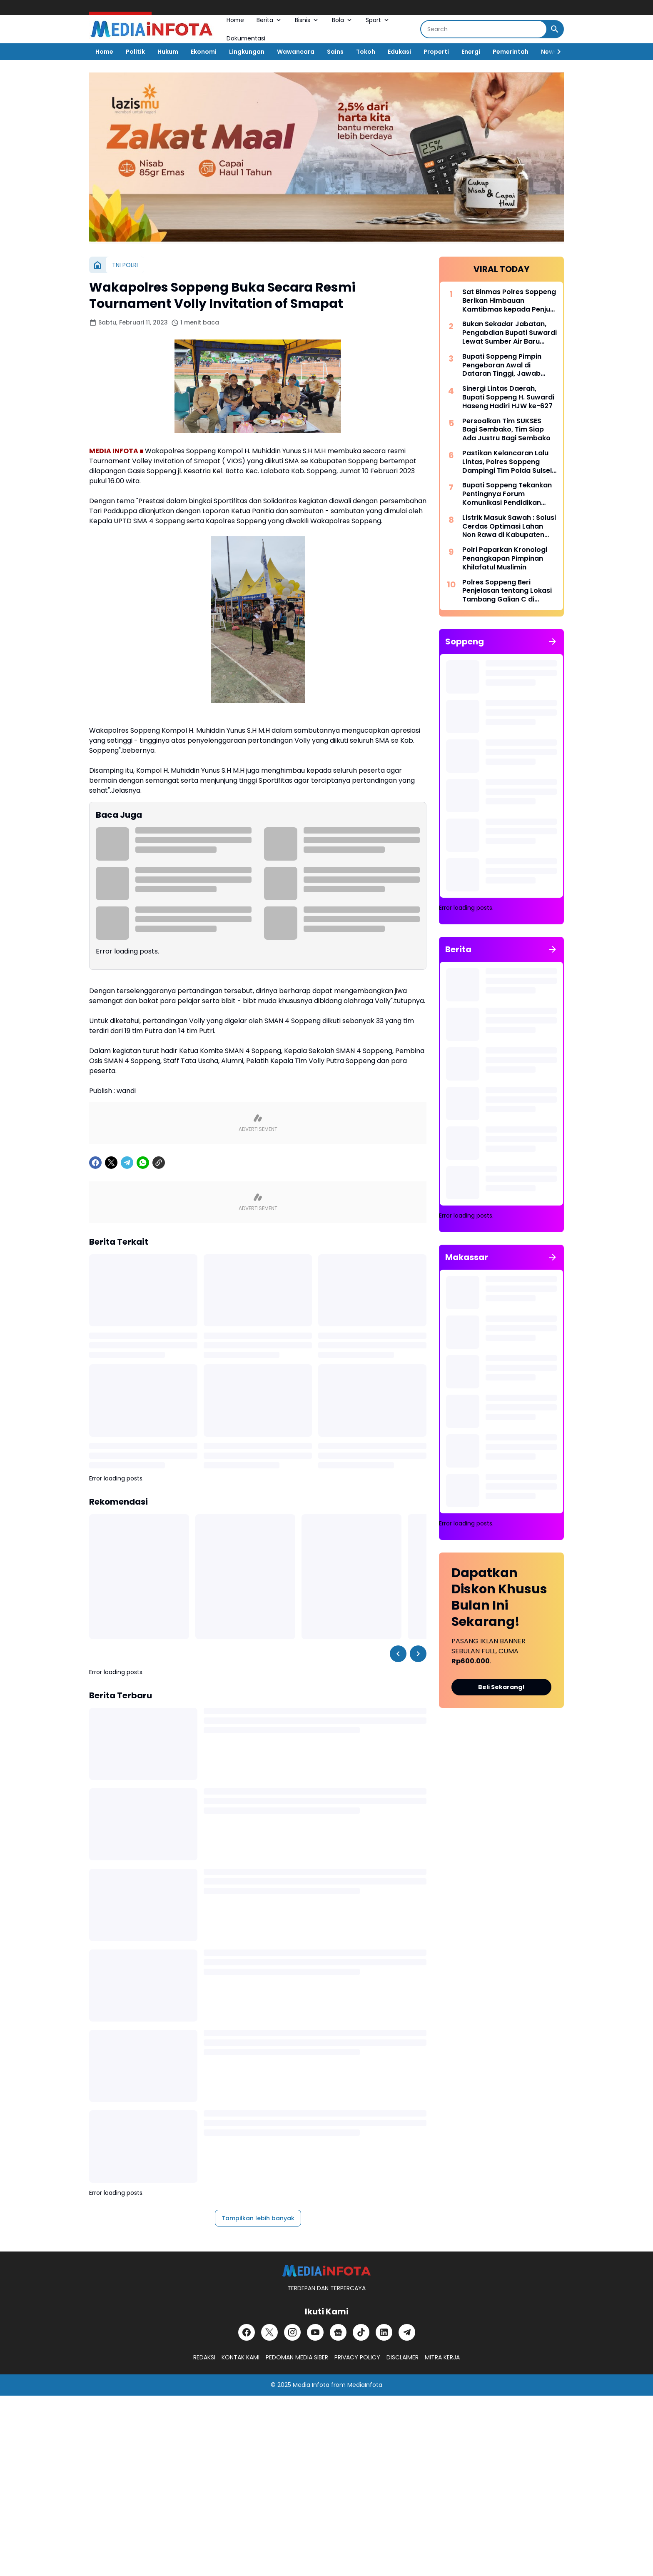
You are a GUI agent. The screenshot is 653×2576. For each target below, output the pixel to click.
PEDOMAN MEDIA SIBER (297, 2357)
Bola (342, 20)
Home (235, 20)
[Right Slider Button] (555, 51)
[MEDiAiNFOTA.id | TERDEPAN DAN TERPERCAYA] (326, 2271)
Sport (378, 20)
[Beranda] (97, 265)
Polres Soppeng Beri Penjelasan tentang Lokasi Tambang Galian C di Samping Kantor (507, 591)
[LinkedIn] (384, 2332)
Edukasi (399, 51)
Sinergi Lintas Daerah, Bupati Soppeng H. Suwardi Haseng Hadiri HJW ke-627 (508, 397)
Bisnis (307, 20)
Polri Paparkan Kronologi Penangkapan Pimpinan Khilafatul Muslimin (504, 559)
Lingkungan (246, 51)
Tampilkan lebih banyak (258, 2218)
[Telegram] (127, 1162)
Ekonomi (204, 51)
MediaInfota (364, 2385)
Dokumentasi (246, 38)
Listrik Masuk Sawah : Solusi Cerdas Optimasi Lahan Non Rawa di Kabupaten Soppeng (509, 526)
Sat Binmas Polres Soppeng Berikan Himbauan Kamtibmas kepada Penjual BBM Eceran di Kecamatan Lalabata (509, 301)
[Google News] (338, 2332)
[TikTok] (361, 2332)
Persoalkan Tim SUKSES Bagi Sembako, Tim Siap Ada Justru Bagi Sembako (506, 430)
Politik (135, 51)
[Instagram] (292, 2332)
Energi (470, 51)
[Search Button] (554, 29)
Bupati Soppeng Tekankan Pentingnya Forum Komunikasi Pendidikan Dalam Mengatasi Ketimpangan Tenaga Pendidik (507, 494)
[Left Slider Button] (398, 1653)
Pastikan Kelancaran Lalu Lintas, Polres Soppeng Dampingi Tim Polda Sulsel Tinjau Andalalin (507, 462)
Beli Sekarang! (501, 1687)
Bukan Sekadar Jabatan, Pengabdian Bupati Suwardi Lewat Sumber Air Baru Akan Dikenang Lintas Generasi (509, 333)
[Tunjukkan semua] (553, 641)
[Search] (483, 29)
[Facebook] (95, 1162)
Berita (269, 20)
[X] (111, 1162)
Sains (335, 51)
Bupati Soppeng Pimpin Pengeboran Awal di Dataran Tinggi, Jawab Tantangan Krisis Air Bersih (507, 365)
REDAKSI (204, 2357)
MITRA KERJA (442, 2357)
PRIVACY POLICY (357, 2357)
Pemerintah (510, 51)
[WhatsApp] (143, 1162)
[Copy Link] (158, 1162)
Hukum (167, 51)
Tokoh (365, 51)
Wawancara (295, 51)
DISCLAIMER (402, 2357)
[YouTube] (315, 2332)
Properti (436, 51)
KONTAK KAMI (240, 2357)
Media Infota (311, 2385)
